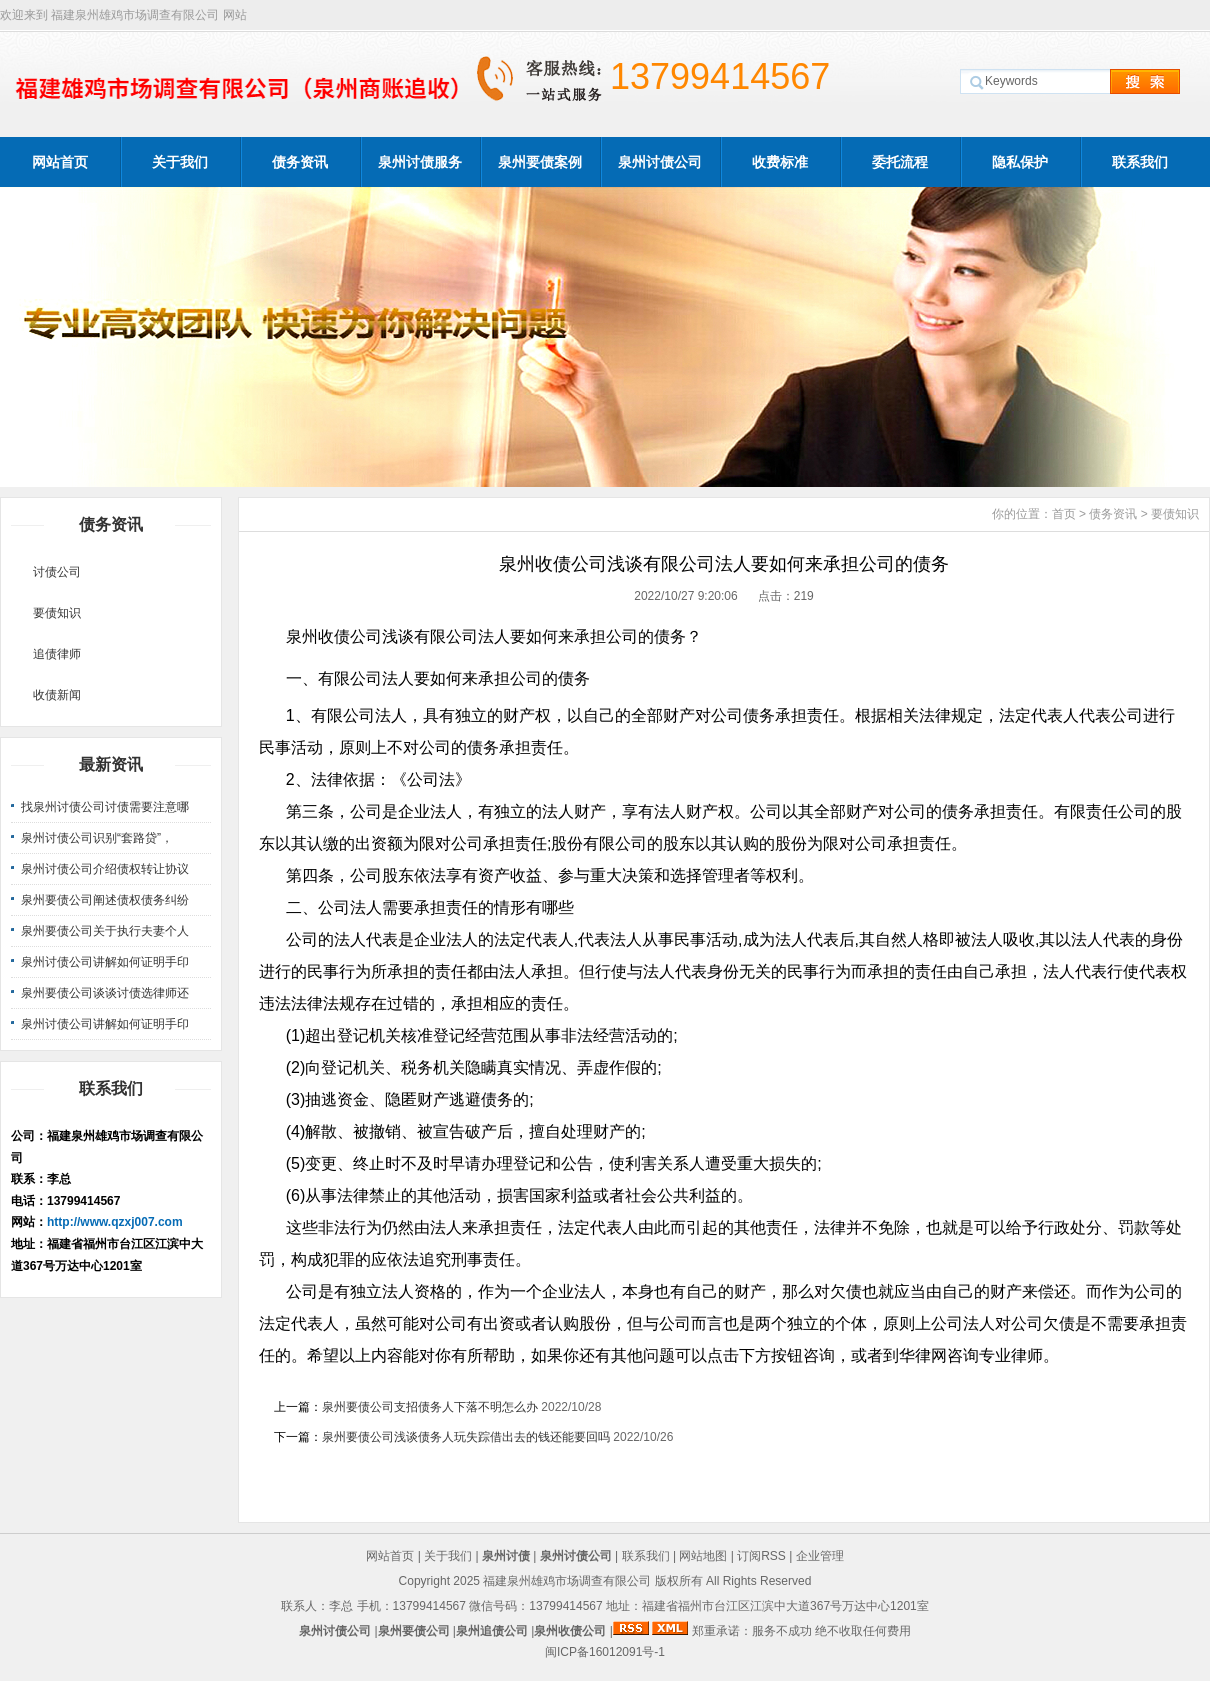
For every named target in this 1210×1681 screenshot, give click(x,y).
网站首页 (60, 162)
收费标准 (780, 162)
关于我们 (180, 162)
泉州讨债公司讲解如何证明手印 (105, 962)
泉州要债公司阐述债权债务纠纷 (105, 900)
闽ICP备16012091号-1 (605, 1652)
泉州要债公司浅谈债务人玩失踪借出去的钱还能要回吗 (466, 1437)
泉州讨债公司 (660, 162)
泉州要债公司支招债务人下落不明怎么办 (430, 1407)
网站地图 (703, 1556)
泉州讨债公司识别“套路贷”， (97, 838)
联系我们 (1140, 162)
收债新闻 (57, 695)
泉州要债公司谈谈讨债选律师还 (105, 993)
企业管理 (820, 1556)
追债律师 (57, 654)
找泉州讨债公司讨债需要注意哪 (105, 807)
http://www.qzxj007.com (115, 1222)
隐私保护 (1020, 162)
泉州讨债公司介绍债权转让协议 (105, 869)
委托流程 (900, 162)
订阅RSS (761, 1556)
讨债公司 (57, 572)
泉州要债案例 (540, 162)
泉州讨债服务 (420, 162)
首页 (1064, 514)
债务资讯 (300, 162)
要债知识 (57, 613)
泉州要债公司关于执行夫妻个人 (105, 931)
